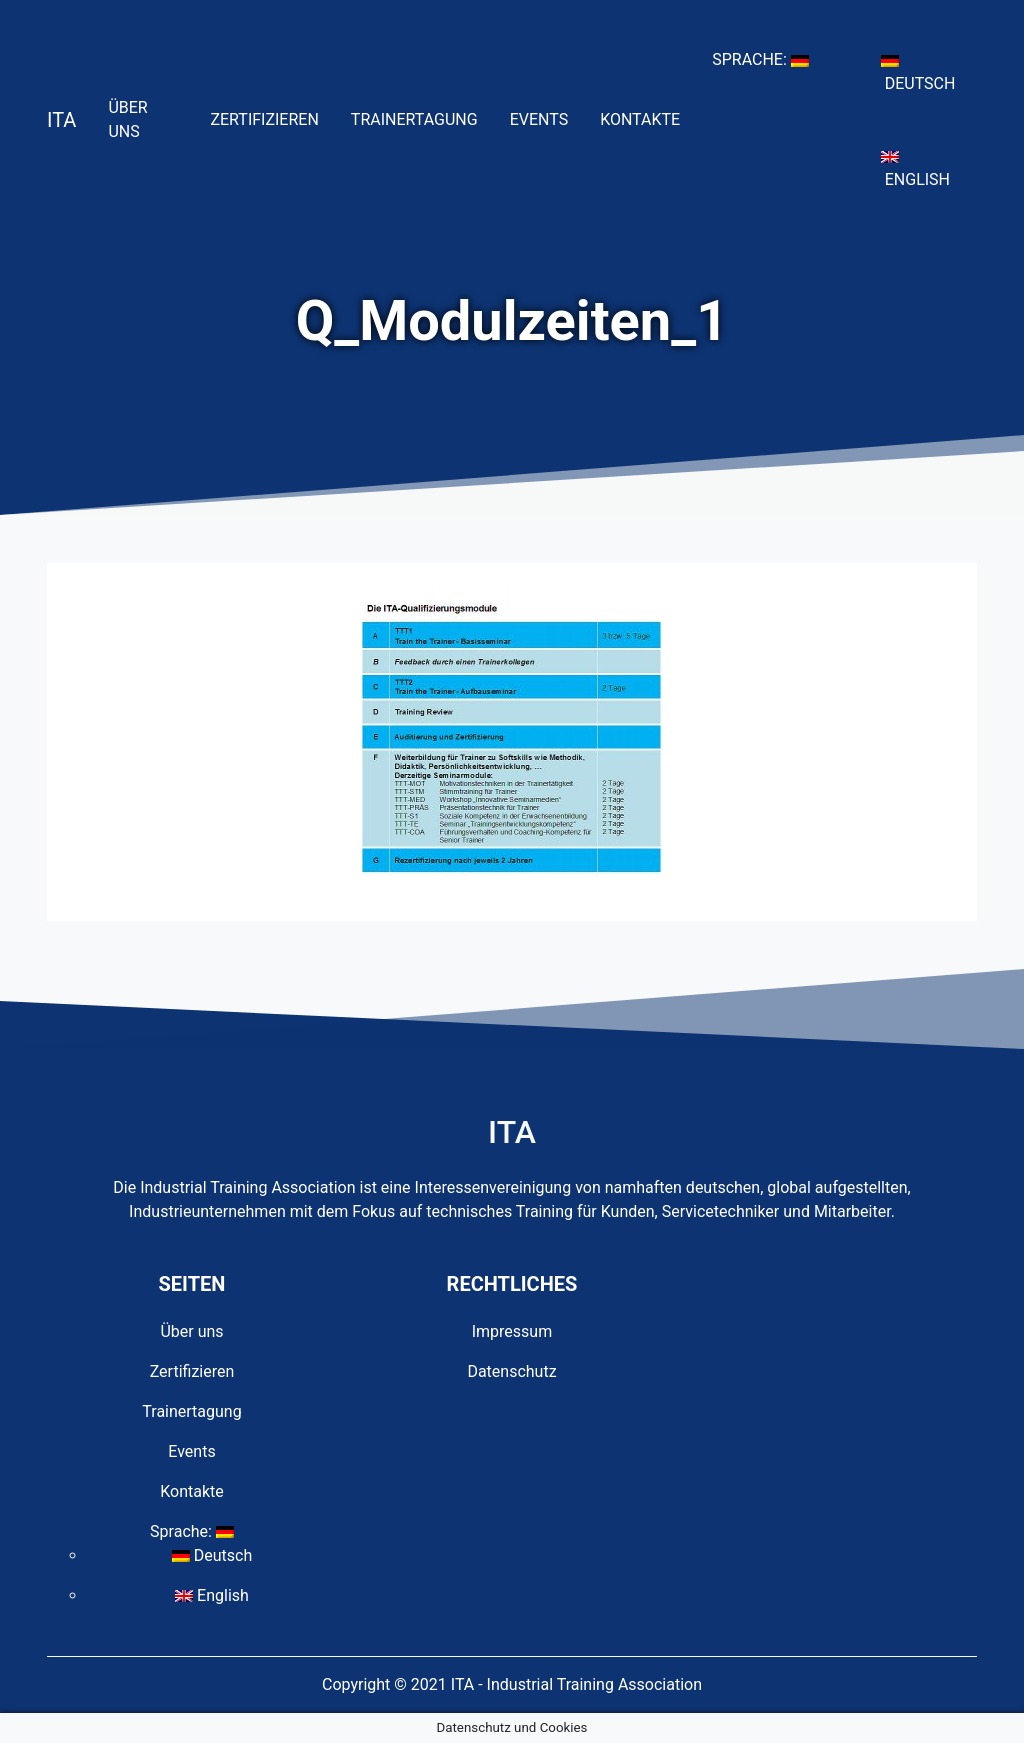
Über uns (151, 119)
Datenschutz (511, 1371)
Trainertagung (422, 118)
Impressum (512, 1331)
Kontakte (648, 118)
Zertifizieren (272, 118)
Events (547, 118)
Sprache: (768, 58)
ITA (61, 120)
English (929, 170)
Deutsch (929, 74)
